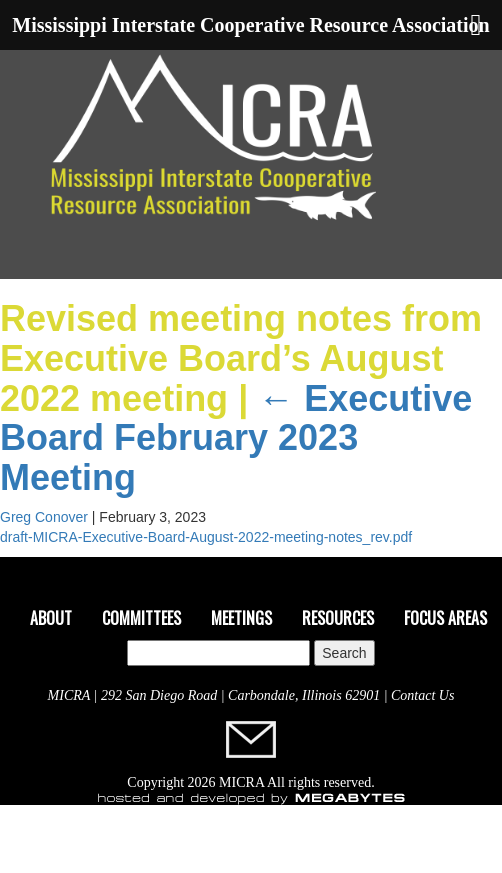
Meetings (241, 618)
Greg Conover (44, 517)
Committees (141, 618)
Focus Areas (445, 618)
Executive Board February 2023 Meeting (236, 438)
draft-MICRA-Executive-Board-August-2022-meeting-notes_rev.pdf (206, 537)
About (51, 618)
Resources (338, 618)
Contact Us (422, 695)
